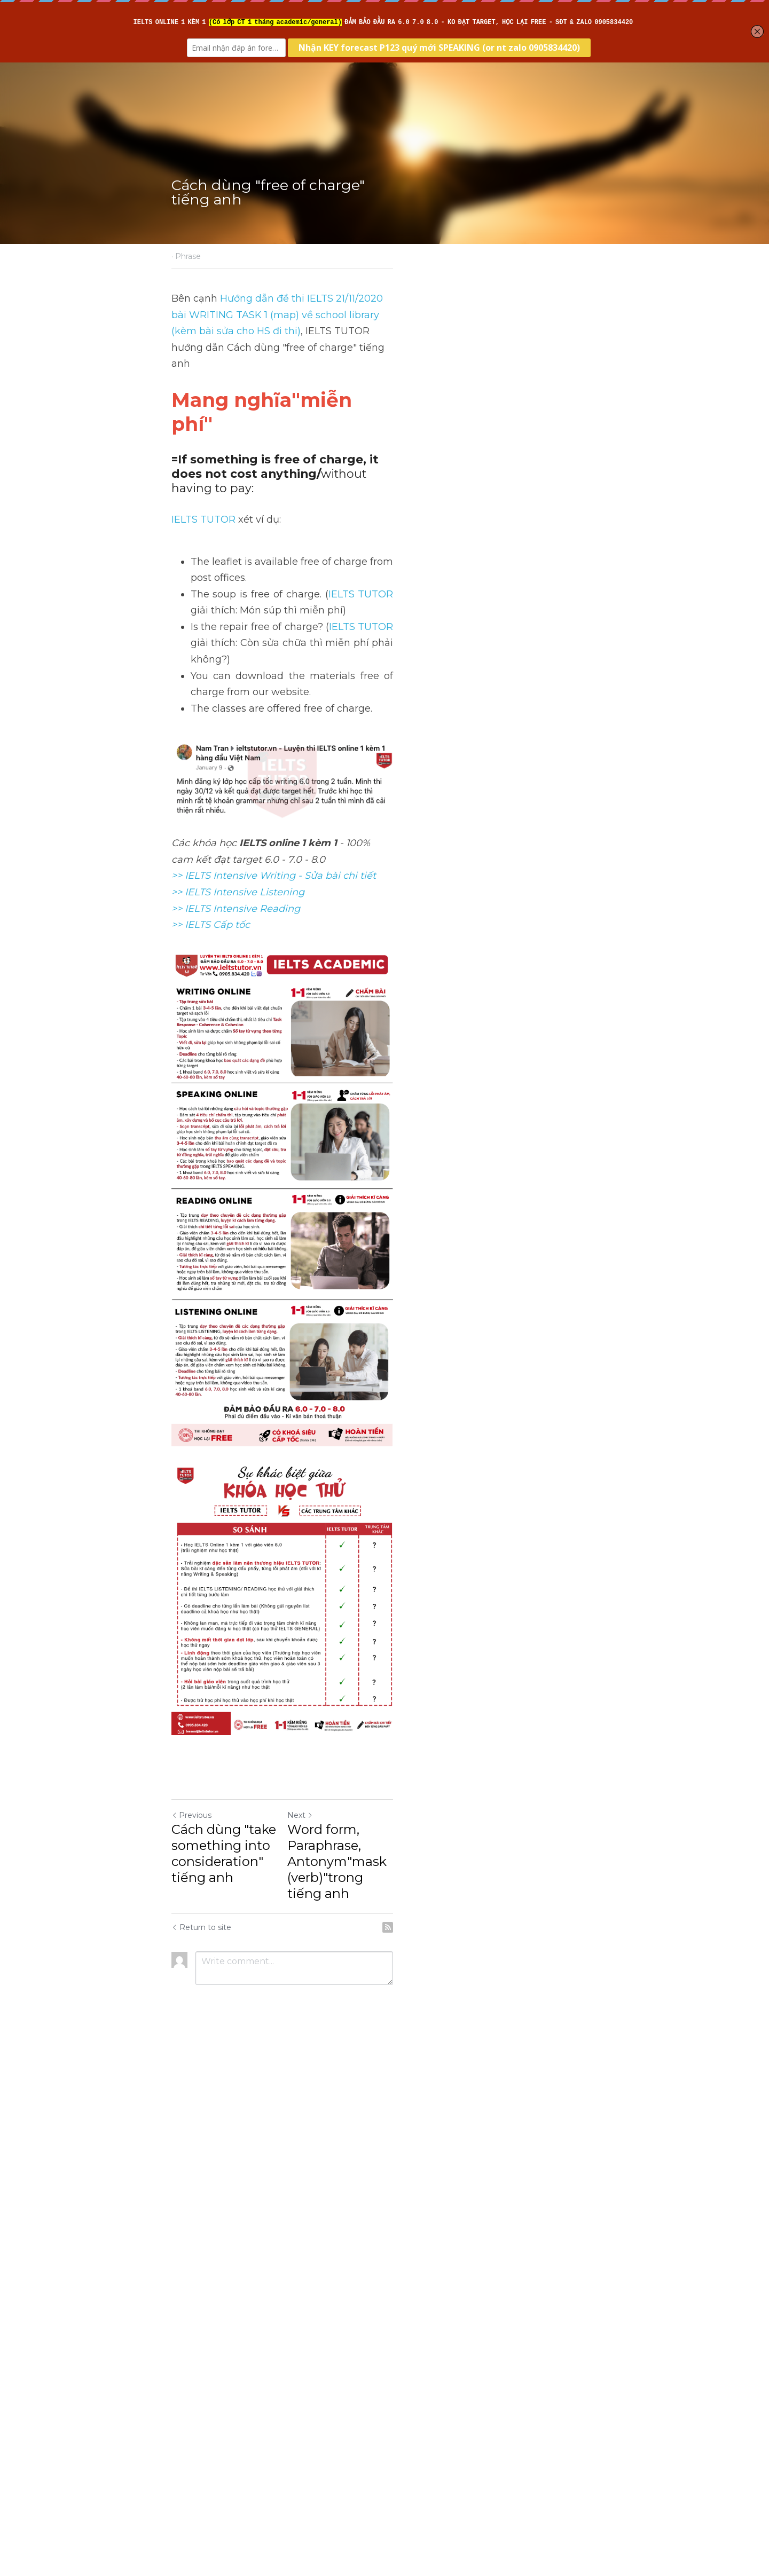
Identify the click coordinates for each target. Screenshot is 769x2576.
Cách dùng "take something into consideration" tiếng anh (275, 2397)
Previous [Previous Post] (192, 2375)
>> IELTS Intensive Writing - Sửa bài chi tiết (274, 732)
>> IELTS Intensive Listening (238, 748)
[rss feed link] (591, 2455)
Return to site (202, 2455)
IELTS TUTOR (204, 448)
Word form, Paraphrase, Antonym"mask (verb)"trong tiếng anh (479, 2405)
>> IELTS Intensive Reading (236, 764)
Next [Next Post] (402, 2375)
